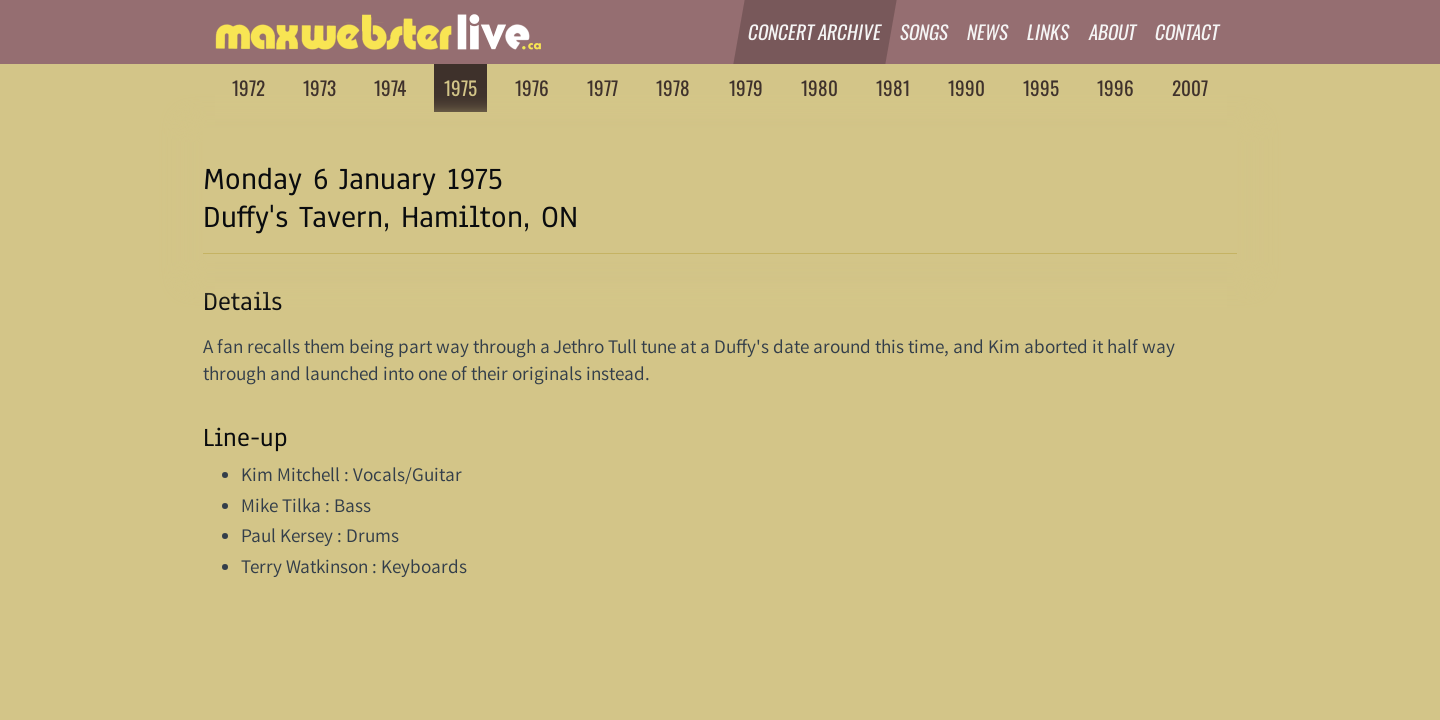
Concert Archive (815, 31)
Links (1049, 31)
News (988, 31)
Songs (924, 31)
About (1113, 31)
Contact (1187, 31)
